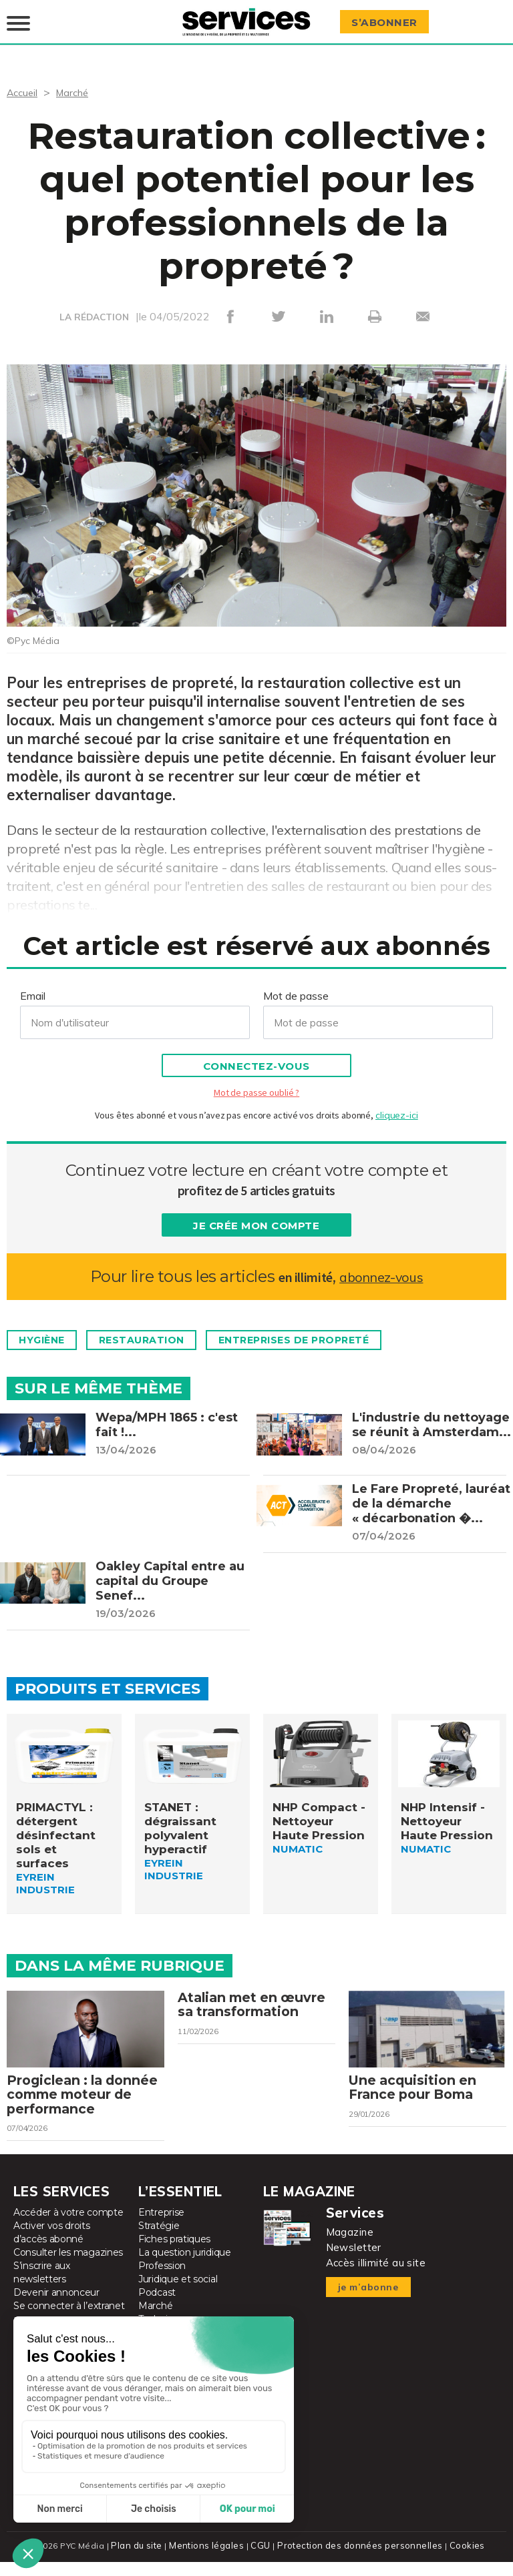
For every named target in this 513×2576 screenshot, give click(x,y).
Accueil (24, 82)
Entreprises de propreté (325, 1331)
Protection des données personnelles (358, 2560)
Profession (162, 2280)
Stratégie (158, 2240)
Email (32, 986)
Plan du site (141, 2560)
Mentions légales (210, 2560)
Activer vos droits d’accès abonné (51, 2247)
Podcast (157, 2307)
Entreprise (161, 2227)
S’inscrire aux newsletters (41, 2287)
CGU (262, 2560)
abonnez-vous (381, 1267)
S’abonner (389, 17)
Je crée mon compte (256, 1216)
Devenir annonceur (56, 2307)
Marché (77, 82)
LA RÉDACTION (93, 308)
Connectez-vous (256, 1056)
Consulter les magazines (68, 2267)
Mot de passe (296, 986)
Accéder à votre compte (68, 2227)
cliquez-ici (396, 1105)
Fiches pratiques (174, 2254)
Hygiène (47, 1331)
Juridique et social (177, 2294)
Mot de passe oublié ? (256, 1083)
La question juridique (184, 2267)
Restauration (158, 1331)
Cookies (462, 2560)
